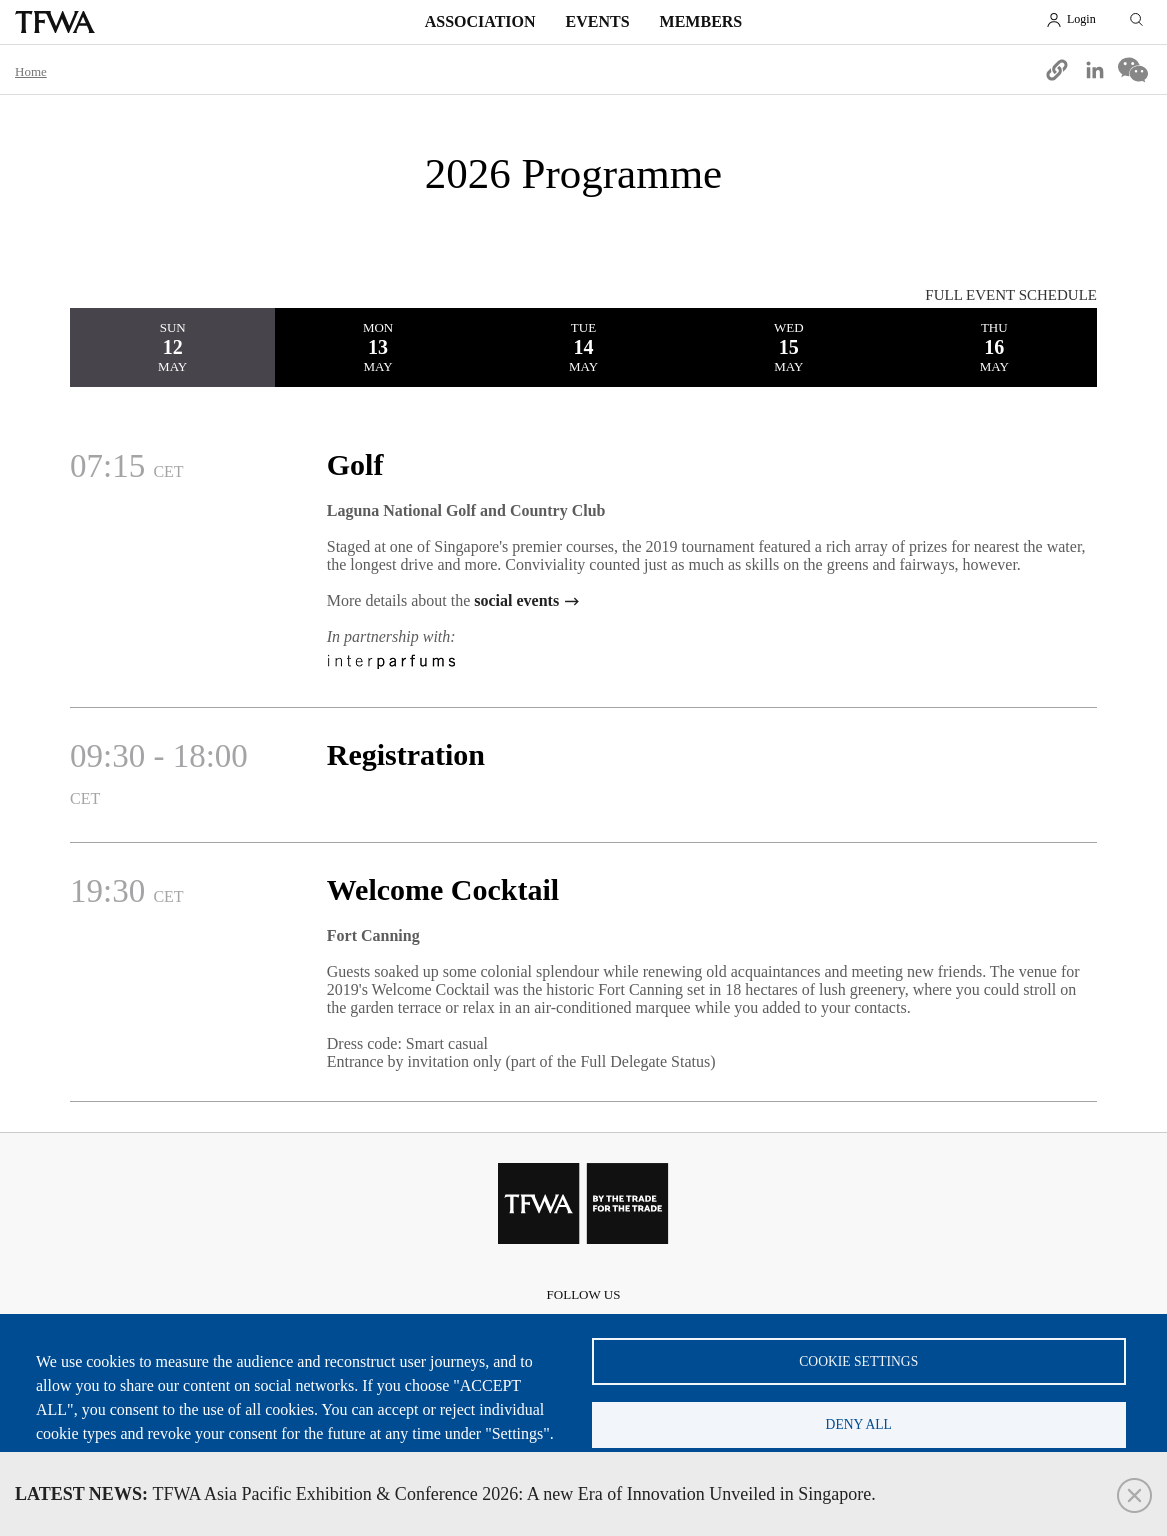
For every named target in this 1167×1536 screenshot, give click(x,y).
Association (480, 21)
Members (701, 21)
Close (1134, 1495)
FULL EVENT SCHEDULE (1011, 295)
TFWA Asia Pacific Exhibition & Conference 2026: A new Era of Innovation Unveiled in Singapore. (445, 1494)
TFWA (55, 22)
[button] (1057, 70)
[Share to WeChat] (1133, 70)
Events (598, 21)
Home (31, 71)
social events (516, 600)
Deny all (859, 1422)
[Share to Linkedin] (1095, 70)
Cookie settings (858, 1357)
